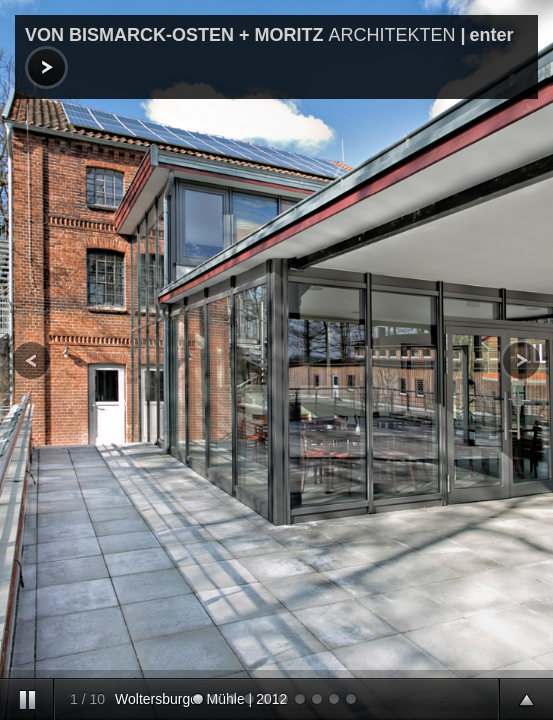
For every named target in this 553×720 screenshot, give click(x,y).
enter (494, 35)
